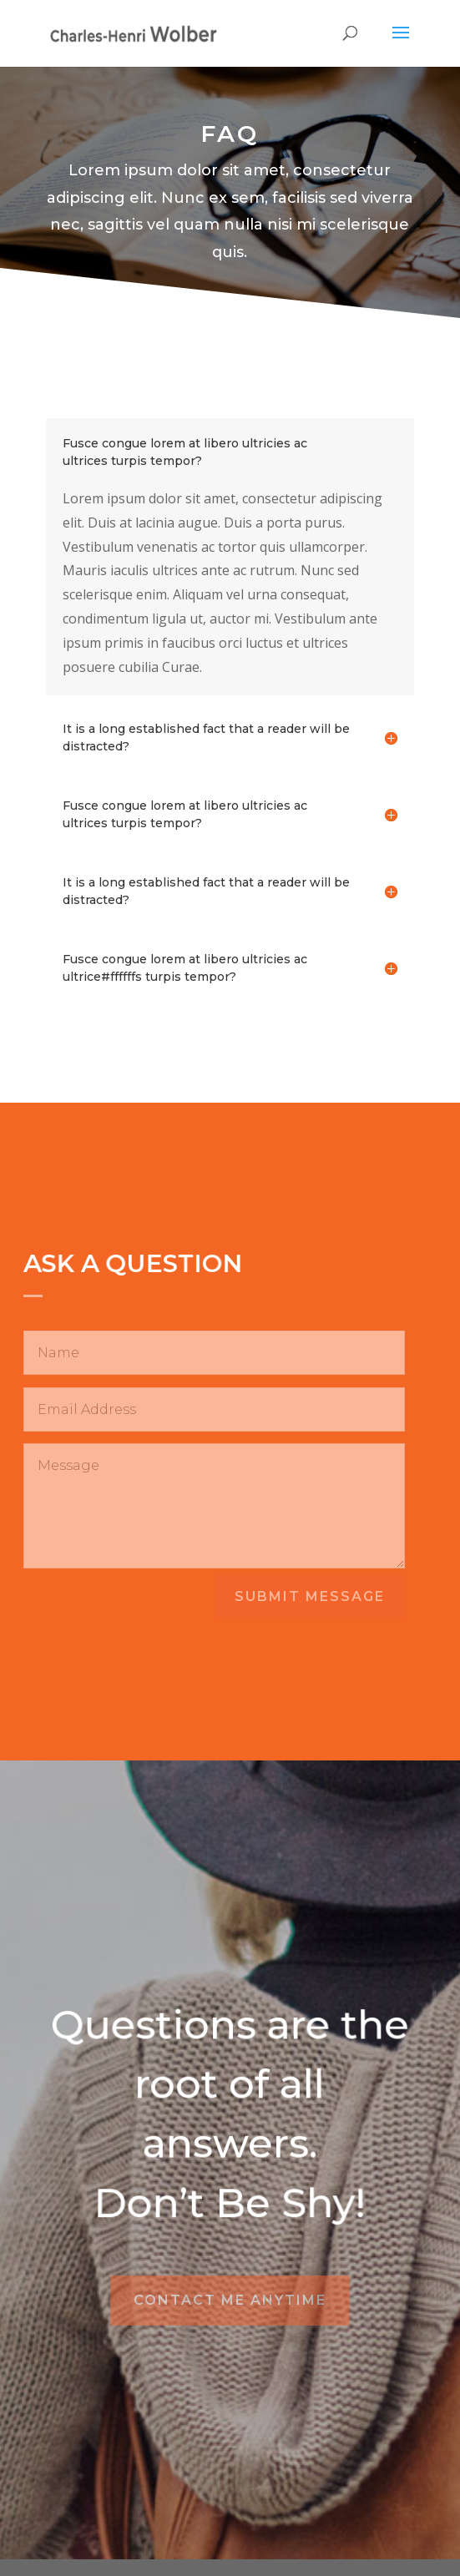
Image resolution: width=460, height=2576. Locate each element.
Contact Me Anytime (230, 2300)
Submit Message (310, 1596)
